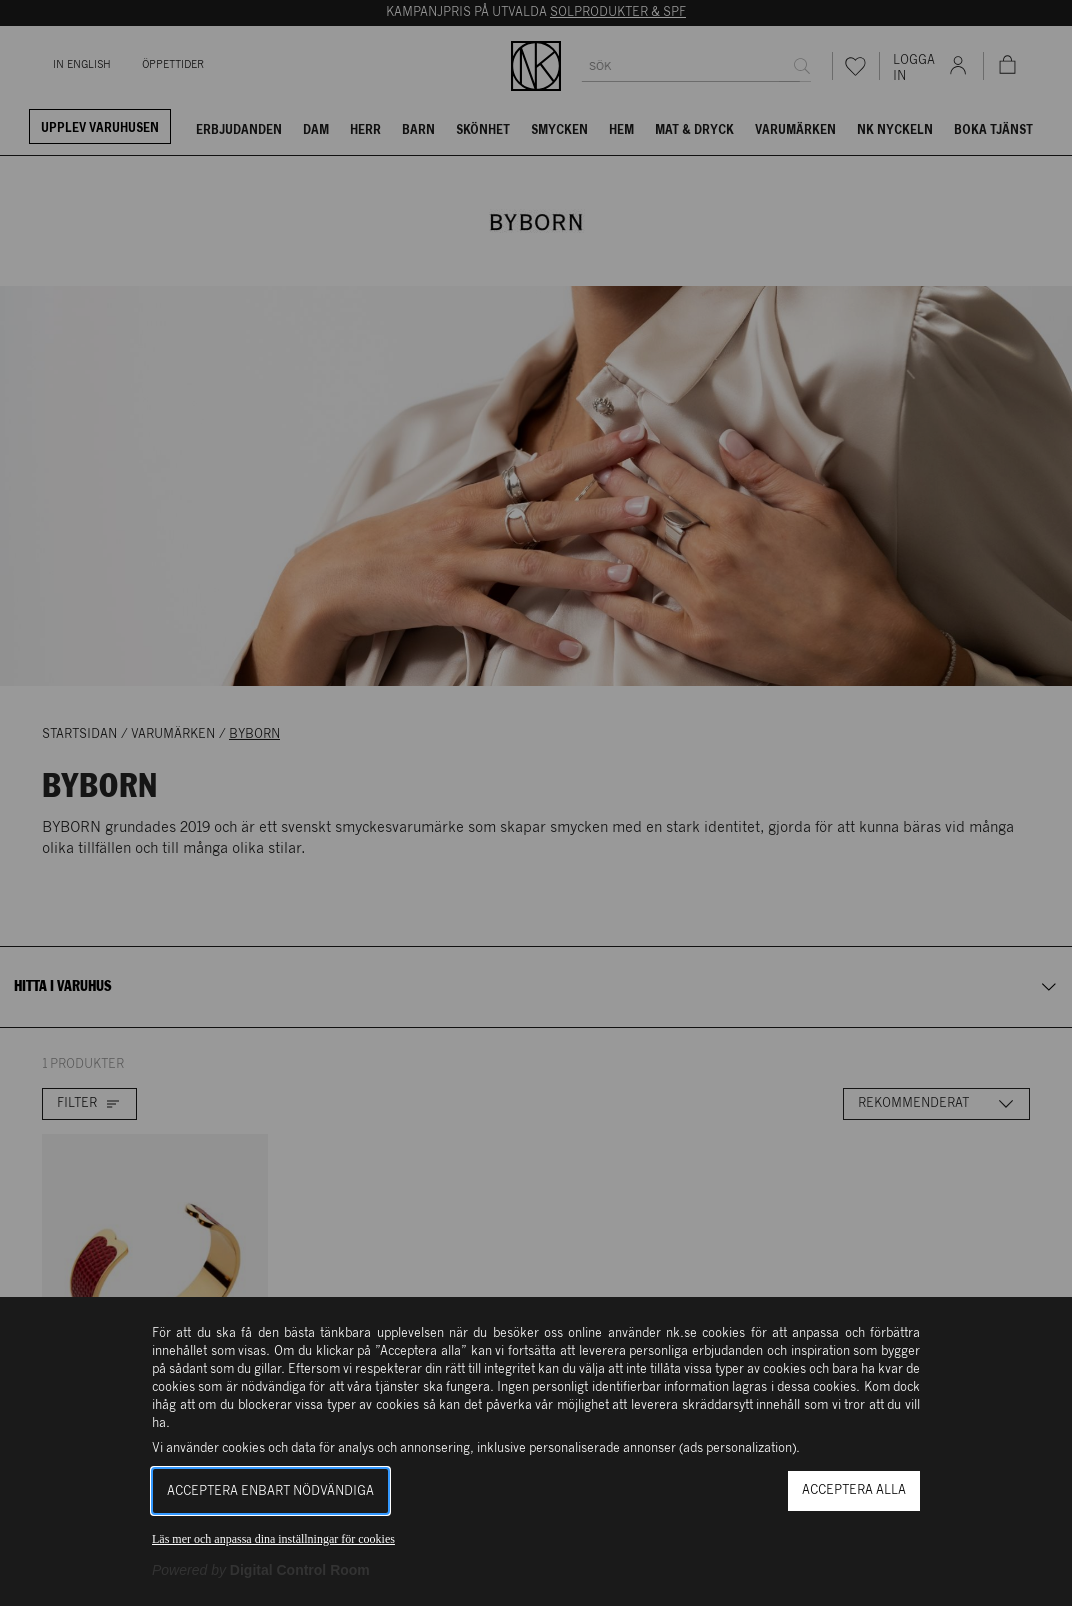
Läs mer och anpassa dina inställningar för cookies (273, 1539)
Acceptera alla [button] (854, 1490)
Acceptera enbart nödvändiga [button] (270, 1491)
